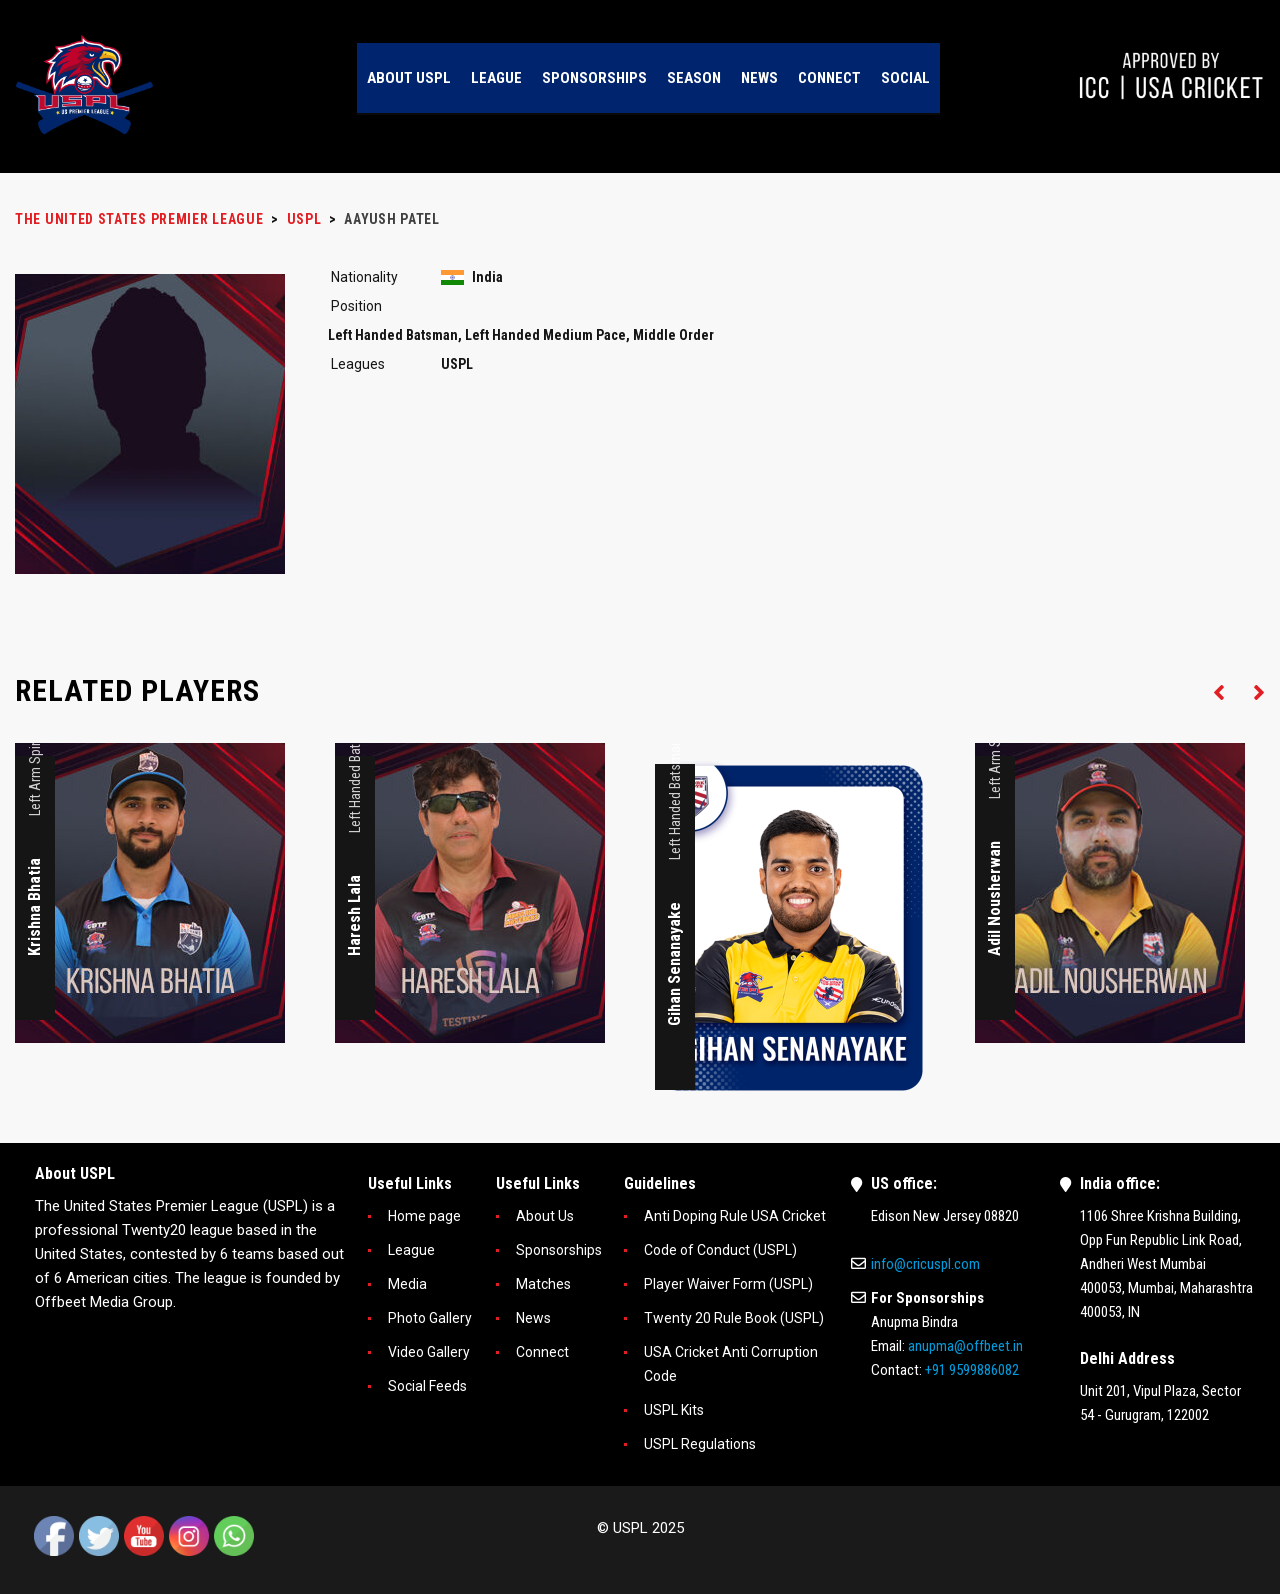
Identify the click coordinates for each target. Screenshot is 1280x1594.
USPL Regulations (700, 1444)
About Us (545, 1216)
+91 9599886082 (972, 1370)
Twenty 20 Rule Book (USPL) (734, 1318)
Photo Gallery (430, 1318)
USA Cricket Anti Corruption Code (731, 1364)
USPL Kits (674, 1410)
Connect (542, 1352)
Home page (424, 1216)
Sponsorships (559, 1250)
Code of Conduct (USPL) (720, 1250)
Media (407, 1284)
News (533, 1318)
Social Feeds (427, 1386)
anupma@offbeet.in (965, 1346)
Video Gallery (429, 1352)
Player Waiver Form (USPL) (728, 1284)
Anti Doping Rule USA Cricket (735, 1216)
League (411, 1250)
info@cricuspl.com (925, 1264)
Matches (543, 1284)
